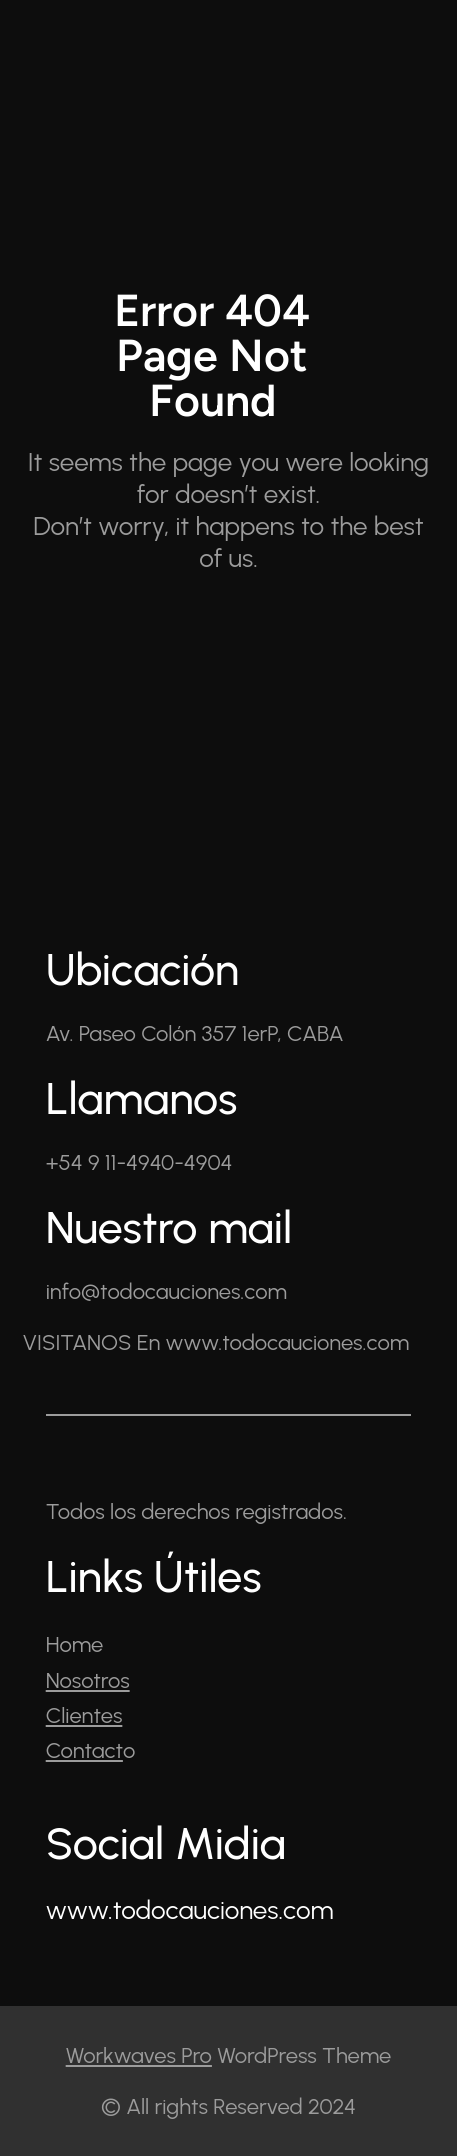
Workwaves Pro (139, 2055)
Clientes (84, 1715)
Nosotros (88, 1680)
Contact (84, 1750)
